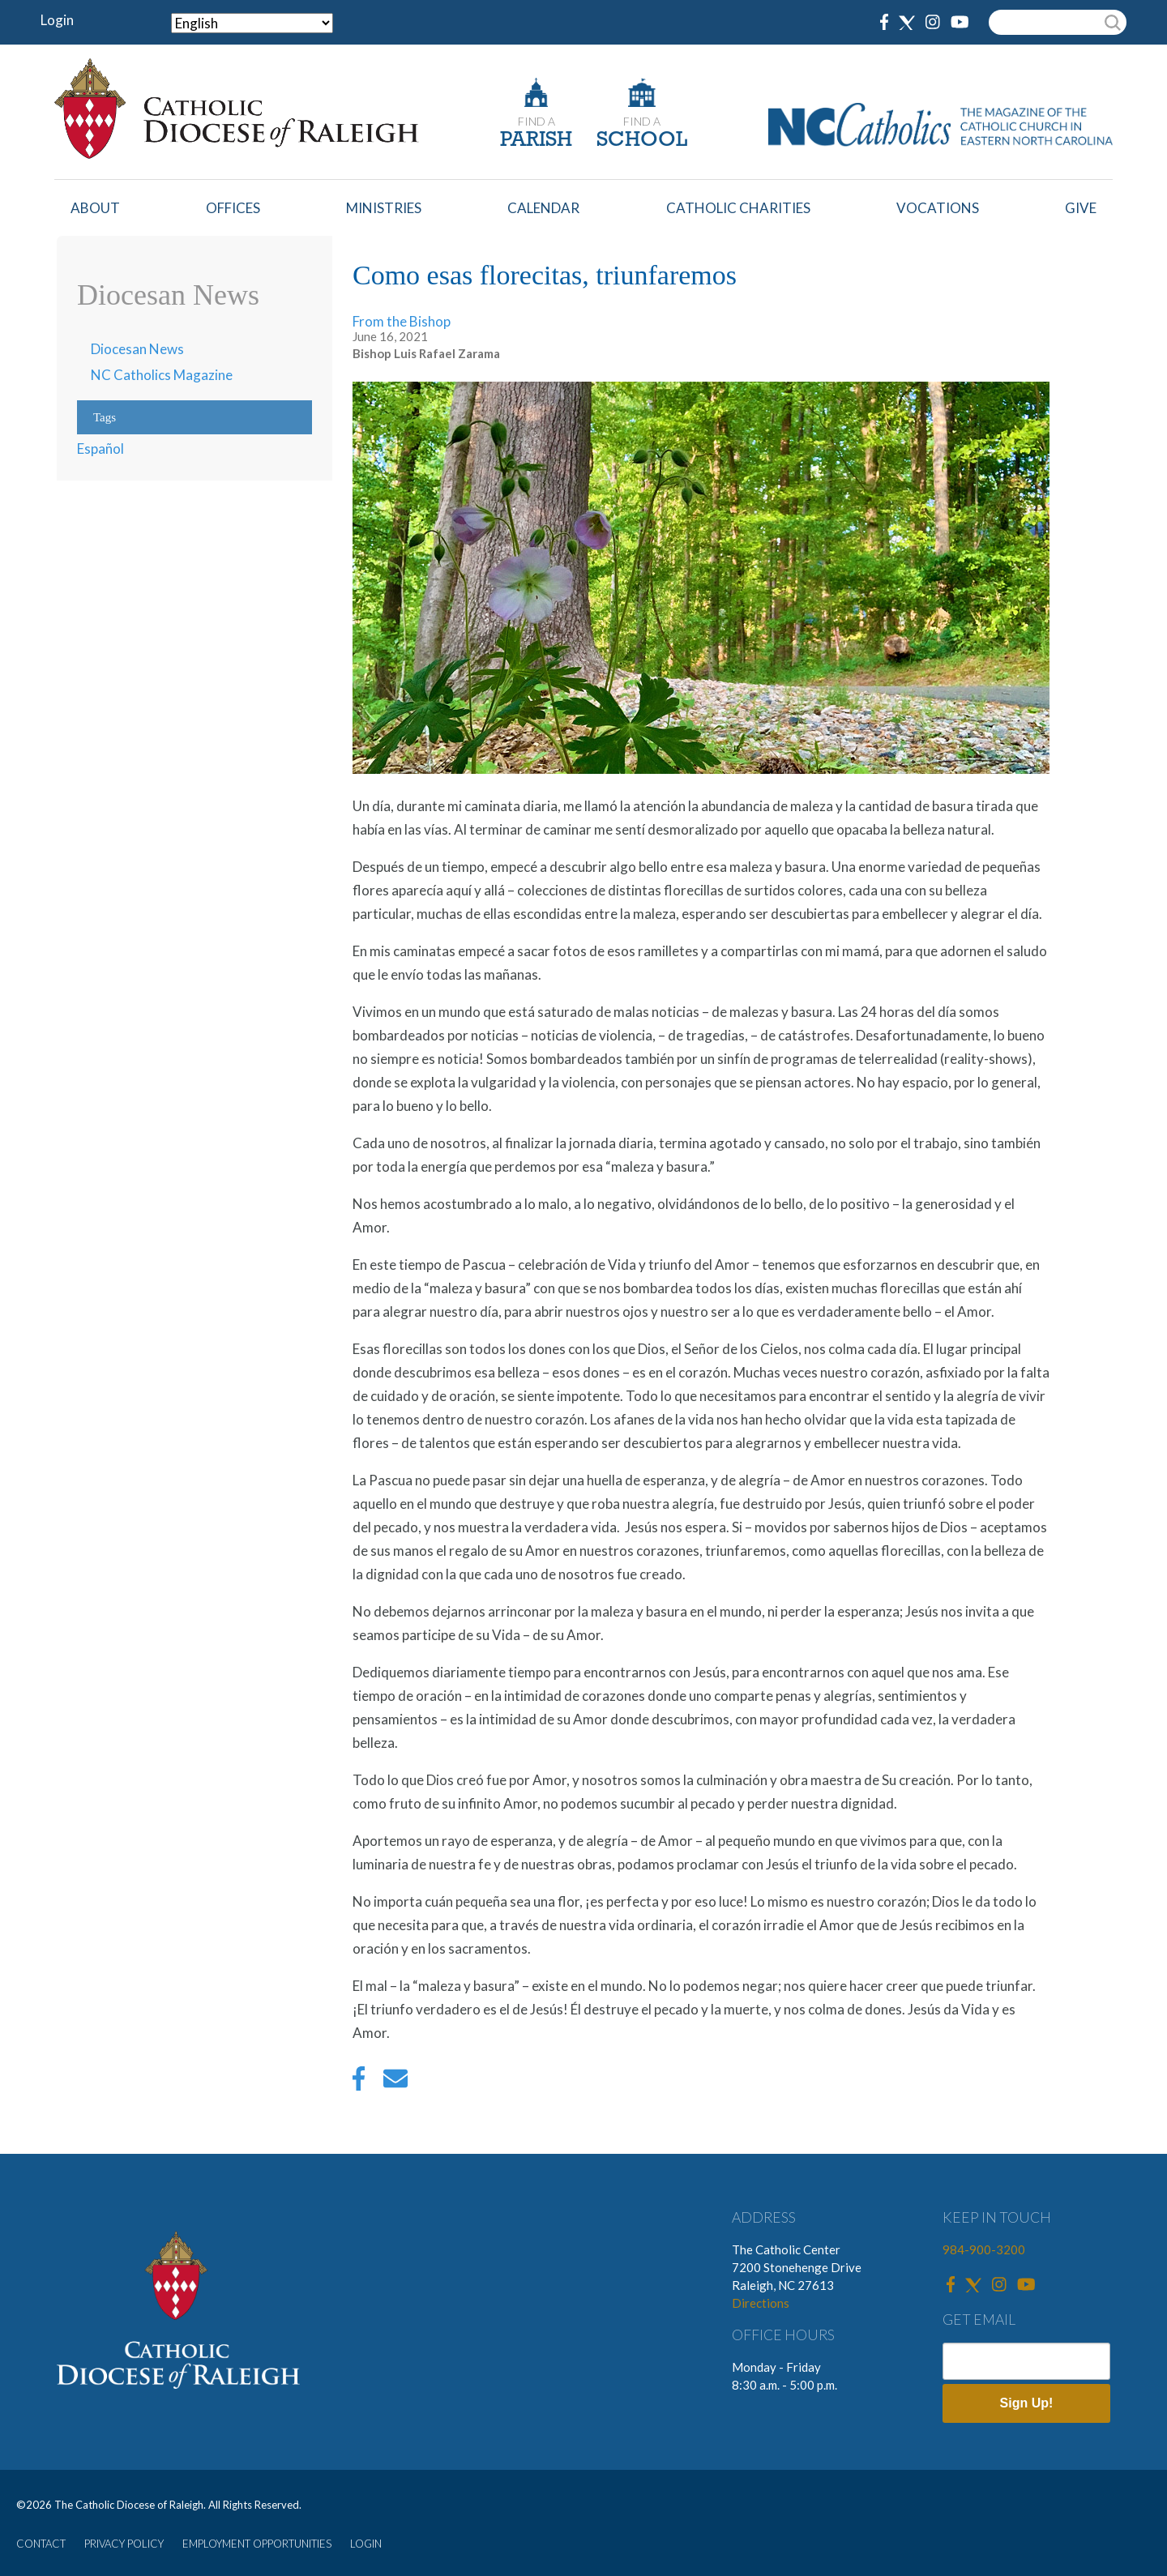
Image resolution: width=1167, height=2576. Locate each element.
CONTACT (41, 2543)
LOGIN (366, 2543)
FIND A (536, 121)
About (95, 207)
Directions (760, 2303)
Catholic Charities (738, 207)
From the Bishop (402, 321)
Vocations (937, 207)
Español (100, 448)
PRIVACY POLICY (124, 2543)
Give (1080, 207)
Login (57, 19)
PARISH (536, 141)
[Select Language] (252, 23)
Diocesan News (137, 348)
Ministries (383, 207)
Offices (233, 207)
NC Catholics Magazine (162, 374)
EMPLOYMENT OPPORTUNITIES (256, 2543)
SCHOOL (641, 141)
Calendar (543, 207)
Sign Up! (1027, 2403)
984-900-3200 (984, 2249)
